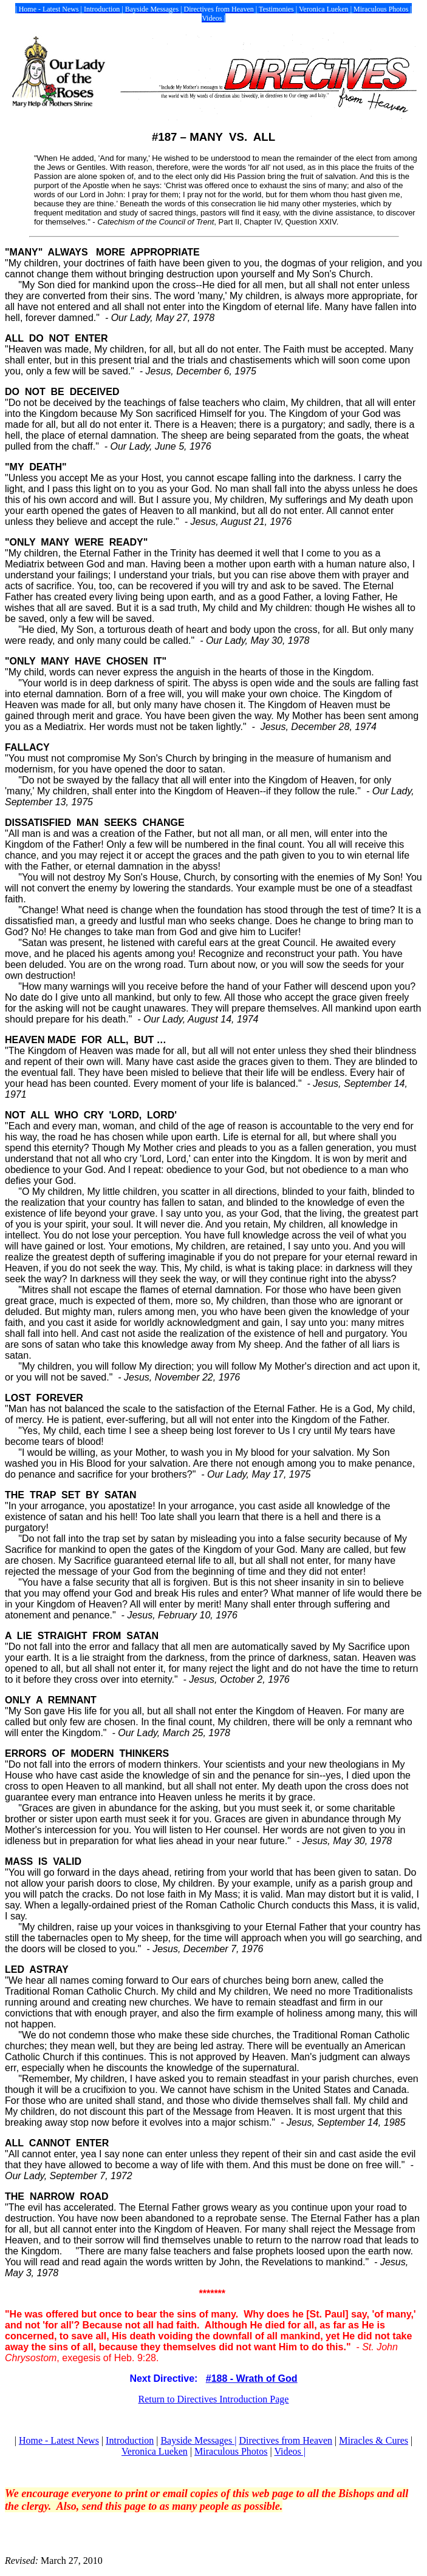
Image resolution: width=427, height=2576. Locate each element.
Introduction (130, 2440)
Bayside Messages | (198, 2440)
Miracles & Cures (373, 2440)
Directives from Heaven (285, 2440)
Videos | (290, 2451)
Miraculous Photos (230, 2451)
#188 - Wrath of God (252, 2378)
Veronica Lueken (154, 2451)
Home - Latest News (59, 2440)
